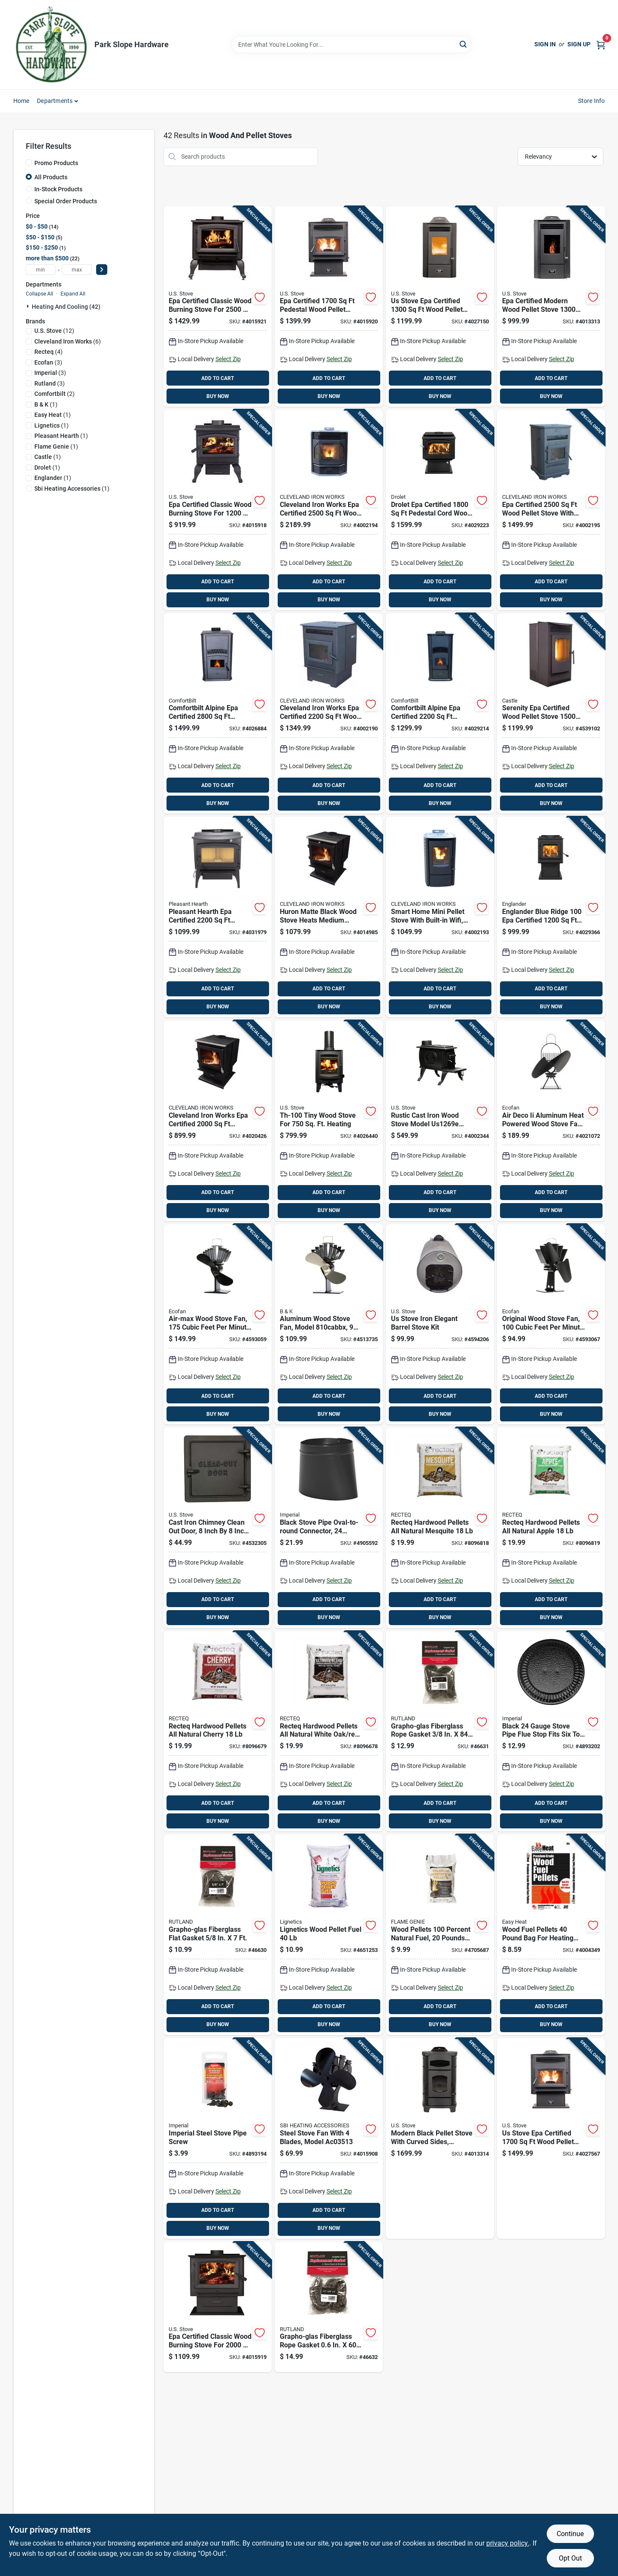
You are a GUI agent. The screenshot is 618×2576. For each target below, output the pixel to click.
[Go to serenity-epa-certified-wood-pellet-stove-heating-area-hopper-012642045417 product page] (551, 713)
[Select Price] (101, 269)
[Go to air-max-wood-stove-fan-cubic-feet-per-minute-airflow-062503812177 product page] (218, 1324)
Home (21, 100)
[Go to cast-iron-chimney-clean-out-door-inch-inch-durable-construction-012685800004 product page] (218, 1527)
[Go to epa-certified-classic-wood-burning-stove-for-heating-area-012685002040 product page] (218, 2307)
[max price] (77, 269)
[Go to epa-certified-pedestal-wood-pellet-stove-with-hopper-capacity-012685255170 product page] (329, 306)
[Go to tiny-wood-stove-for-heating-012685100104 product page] (329, 1120)
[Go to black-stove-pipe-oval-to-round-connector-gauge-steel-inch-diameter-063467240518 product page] (329, 1527)
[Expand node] (28, 306)
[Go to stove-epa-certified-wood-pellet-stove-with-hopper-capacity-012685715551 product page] (551, 2138)
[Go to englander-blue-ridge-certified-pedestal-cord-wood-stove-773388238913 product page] (551, 917)
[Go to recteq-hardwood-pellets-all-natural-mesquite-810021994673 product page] (440, 1527)
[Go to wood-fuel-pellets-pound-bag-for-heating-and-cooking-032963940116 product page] (551, 1934)
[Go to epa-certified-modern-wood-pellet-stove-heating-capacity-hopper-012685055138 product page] (551, 306)
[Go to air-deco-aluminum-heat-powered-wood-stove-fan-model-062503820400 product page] (551, 1120)
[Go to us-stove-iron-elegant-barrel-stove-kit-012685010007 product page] (440, 1324)
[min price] (41, 269)
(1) (46, 404)
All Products (50, 177)
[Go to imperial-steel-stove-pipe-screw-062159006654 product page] (218, 2138)
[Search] (463, 44)
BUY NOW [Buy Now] (217, 396)
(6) (67, 341)
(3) (48, 362)
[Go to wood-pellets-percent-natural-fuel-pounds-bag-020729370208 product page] (440, 1934)
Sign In (545, 44)
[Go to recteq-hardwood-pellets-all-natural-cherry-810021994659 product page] (218, 1731)
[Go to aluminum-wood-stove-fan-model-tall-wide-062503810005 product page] (329, 1324)
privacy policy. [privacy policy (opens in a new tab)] (507, 2543)
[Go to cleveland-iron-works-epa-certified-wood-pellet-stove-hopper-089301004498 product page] (329, 510)
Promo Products (56, 163)
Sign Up (579, 44)
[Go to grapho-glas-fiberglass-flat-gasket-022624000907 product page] (218, 1934)
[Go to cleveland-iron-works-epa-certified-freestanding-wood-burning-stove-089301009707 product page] (218, 1120)
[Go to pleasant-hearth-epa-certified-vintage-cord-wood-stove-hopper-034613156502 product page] (218, 917)
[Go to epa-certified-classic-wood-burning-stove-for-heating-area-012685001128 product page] (218, 510)
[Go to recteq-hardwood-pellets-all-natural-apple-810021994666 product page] (551, 1527)
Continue (570, 2534)
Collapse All (39, 294)
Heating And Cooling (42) (66, 306)
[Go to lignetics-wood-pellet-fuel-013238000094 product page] (329, 1934)
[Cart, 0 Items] (601, 44)
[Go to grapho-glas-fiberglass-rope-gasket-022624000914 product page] (440, 1731)
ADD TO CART (217, 378)
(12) (54, 330)
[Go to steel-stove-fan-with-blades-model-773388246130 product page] (329, 2138)
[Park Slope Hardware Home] (50, 44)
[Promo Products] (29, 163)
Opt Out (570, 2558)
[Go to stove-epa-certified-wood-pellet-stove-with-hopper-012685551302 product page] (440, 306)
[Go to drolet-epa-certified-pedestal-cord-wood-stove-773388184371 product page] (440, 510)
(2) (54, 393)
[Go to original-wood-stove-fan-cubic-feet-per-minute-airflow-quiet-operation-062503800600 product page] (551, 1324)
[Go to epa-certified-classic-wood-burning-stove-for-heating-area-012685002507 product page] (218, 306)
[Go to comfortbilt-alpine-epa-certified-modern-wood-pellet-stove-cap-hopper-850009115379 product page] (218, 713)
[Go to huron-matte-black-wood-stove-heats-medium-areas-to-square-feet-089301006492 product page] (329, 917)
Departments (55, 100)
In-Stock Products (58, 189)
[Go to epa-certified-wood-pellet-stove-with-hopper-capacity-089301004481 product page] (551, 510)
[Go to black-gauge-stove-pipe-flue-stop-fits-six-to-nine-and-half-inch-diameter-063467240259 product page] (551, 1731)
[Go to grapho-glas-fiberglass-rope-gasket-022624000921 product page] (329, 2307)
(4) (48, 351)
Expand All (73, 294)
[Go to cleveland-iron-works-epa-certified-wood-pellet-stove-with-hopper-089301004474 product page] (329, 713)
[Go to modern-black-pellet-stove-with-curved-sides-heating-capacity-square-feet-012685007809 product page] (440, 2138)
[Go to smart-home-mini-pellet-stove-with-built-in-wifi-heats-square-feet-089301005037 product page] (440, 917)
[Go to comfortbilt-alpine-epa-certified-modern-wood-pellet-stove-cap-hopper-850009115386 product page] (440, 713)
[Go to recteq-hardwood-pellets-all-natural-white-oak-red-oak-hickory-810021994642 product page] (329, 1731)
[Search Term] (351, 44)
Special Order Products (65, 201)
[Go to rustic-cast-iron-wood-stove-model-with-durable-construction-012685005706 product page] (440, 1120)
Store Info (591, 100)
